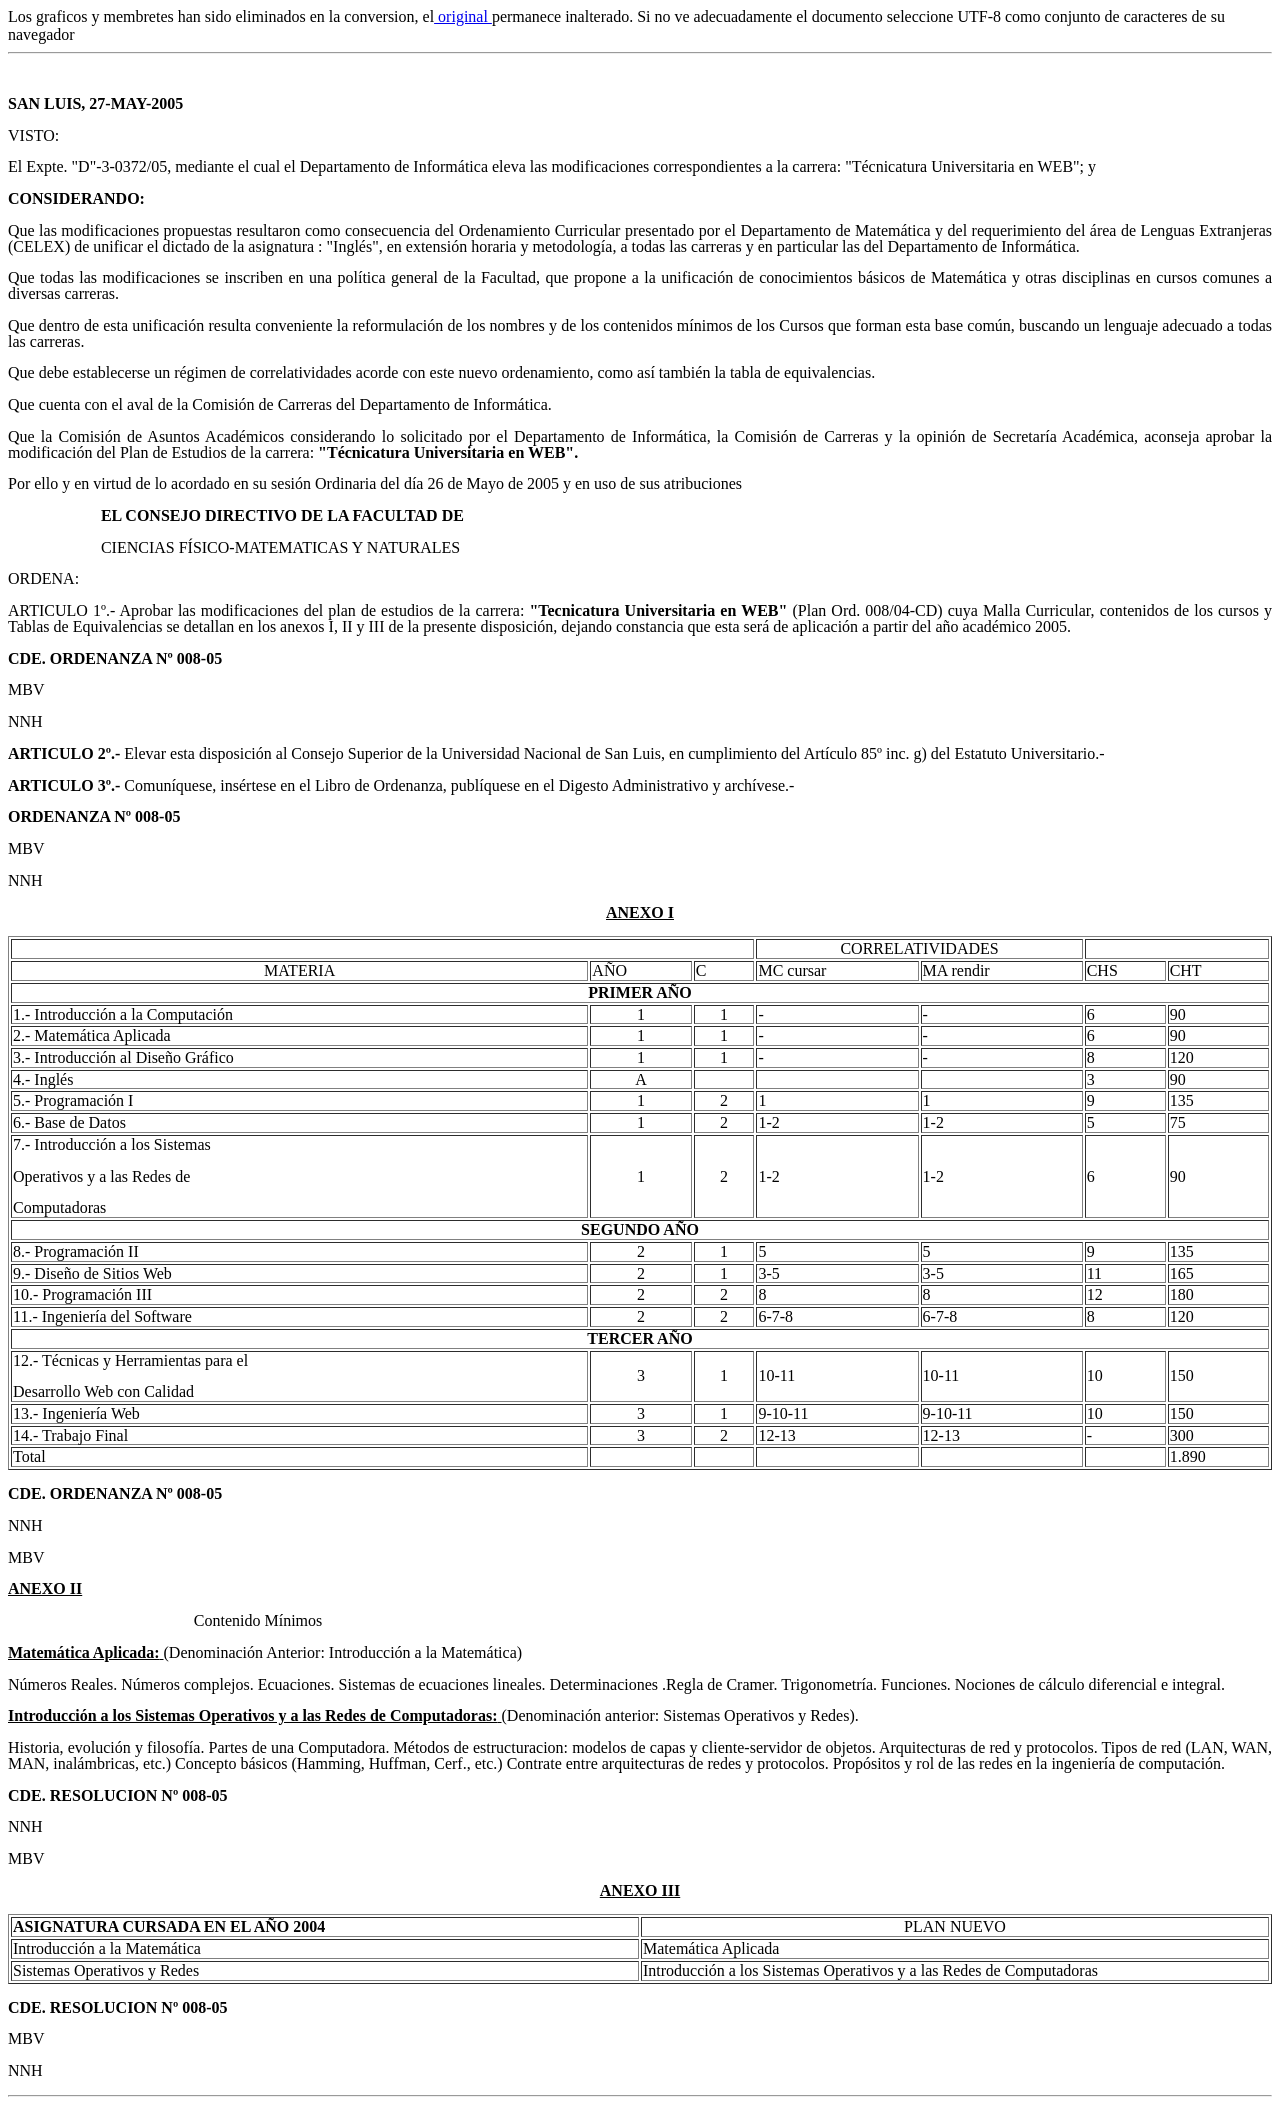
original (463, 16)
